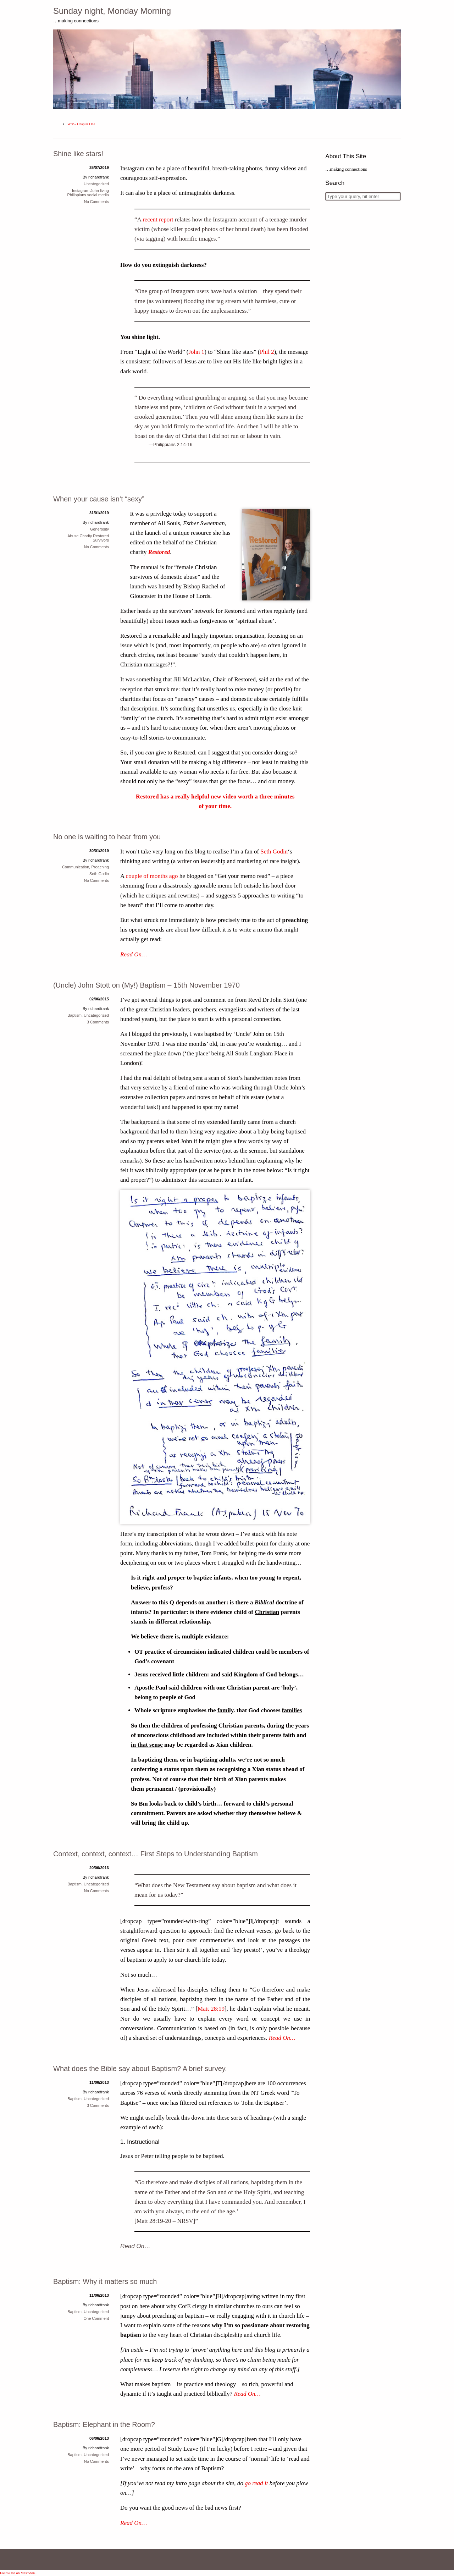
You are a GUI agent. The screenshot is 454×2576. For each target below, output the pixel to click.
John (94, 190)
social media (98, 195)
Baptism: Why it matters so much (105, 2281)
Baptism (74, 1015)
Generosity (99, 529)
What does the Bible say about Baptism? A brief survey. (140, 2068)
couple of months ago (152, 876)
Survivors (101, 540)
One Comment (96, 2318)
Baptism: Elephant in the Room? (104, 2424)
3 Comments (98, 1022)
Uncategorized (96, 184)
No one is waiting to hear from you (107, 837)
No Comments (96, 201)
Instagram (80, 190)
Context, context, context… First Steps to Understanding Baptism (155, 1854)
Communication (75, 867)
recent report (158, 219)
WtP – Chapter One (81, 124)
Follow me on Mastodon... (19, 2573)
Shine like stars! (78, 154)
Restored (159, 552)
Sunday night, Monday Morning (112, 11)
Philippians (76, 195)
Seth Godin (274, 851)
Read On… (133, 954)
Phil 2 (267, 351)
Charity (85, 536)
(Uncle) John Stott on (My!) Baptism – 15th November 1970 (146, 985)
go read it (256, 2483)
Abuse (72, 536)
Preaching (100, 867)
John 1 (196, 351)
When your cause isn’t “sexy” (98, 499)
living (104, 190)
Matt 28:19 (211, 2008)
